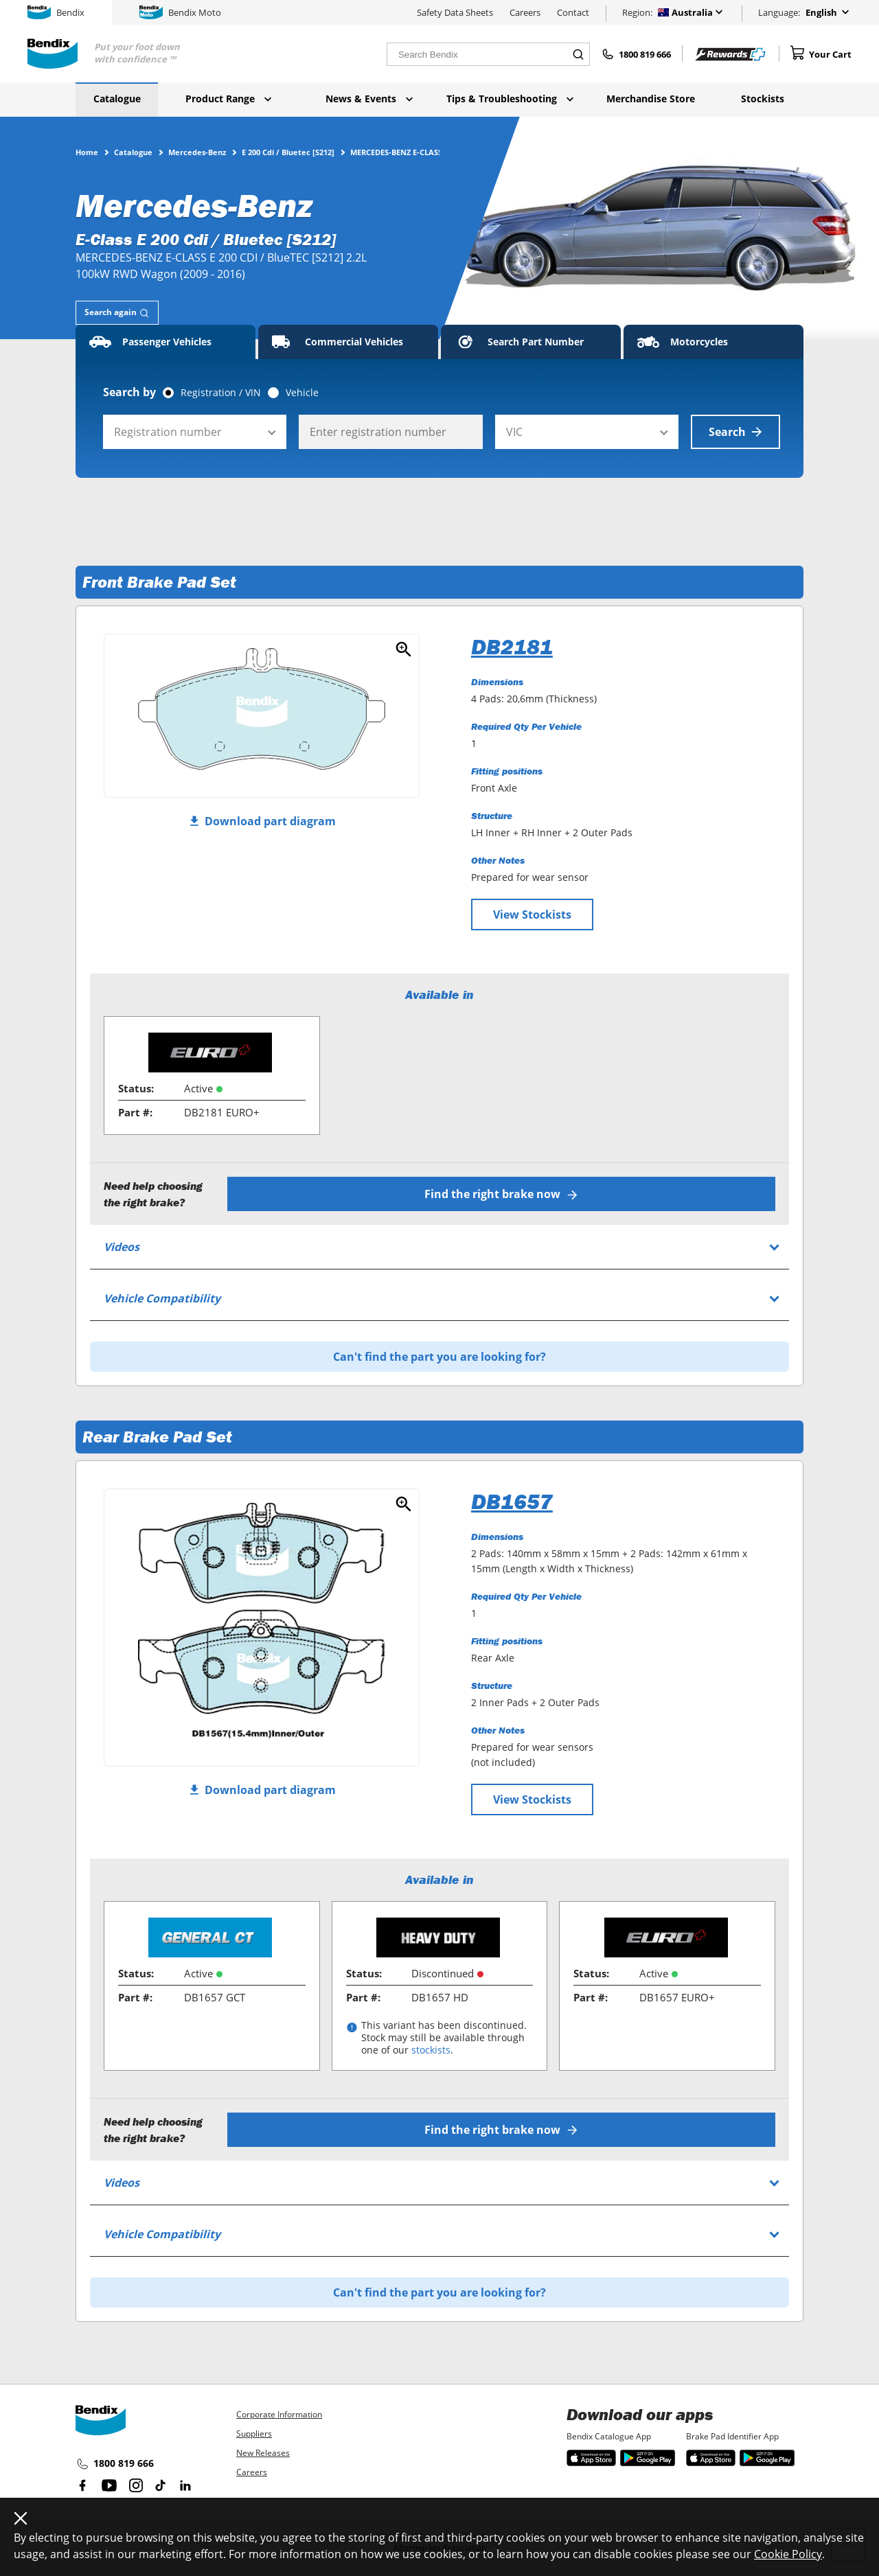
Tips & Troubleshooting (509, 98)
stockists (430, 2049)
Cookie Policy (788, 2554)
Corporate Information (279, 2414)
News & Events (369, 98)
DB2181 (512, 646)
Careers (525, 12)
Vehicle (302, 393)
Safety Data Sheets (455, 12)
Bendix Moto (180, 12)
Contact (573, 12)
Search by (129, 392)
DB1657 (512, 1501)
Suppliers (254, 2433)
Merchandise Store (650, 98)
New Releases (263, 2453)
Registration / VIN (221, 393)
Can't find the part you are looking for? (439, 1356)
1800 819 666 (115, 2463)
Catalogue (117, 98)
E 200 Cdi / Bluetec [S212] (288, 152)
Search (735, 431)
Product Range (228, 98)
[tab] (117, 313)
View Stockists (532, 914)
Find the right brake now (501, 1193)
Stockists (762, 98)
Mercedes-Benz (197, 152)
